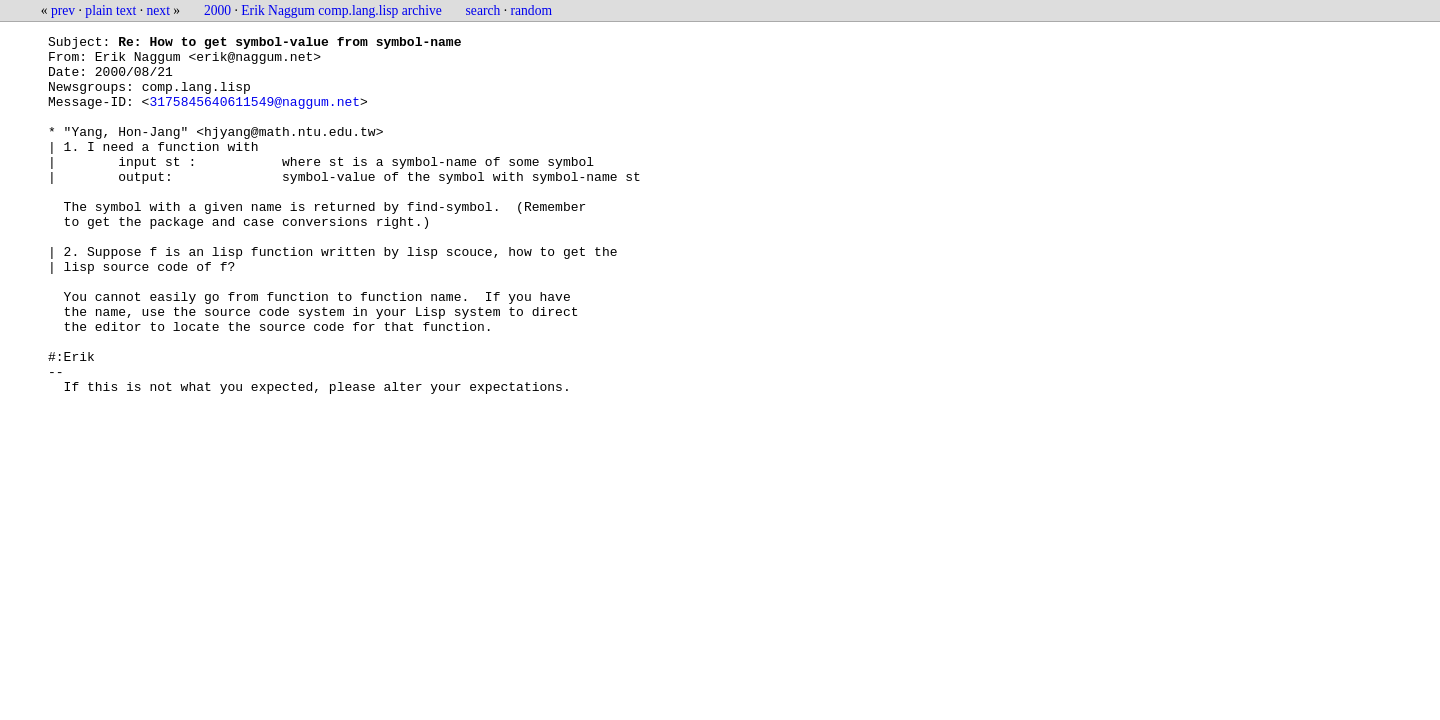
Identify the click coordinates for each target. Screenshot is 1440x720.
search (483, 10)
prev (63, 10)
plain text (110, 10)
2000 (217, 10)
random (532, 10)
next (158, 10)
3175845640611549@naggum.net (254, 116)
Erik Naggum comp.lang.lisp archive (341, 10)
